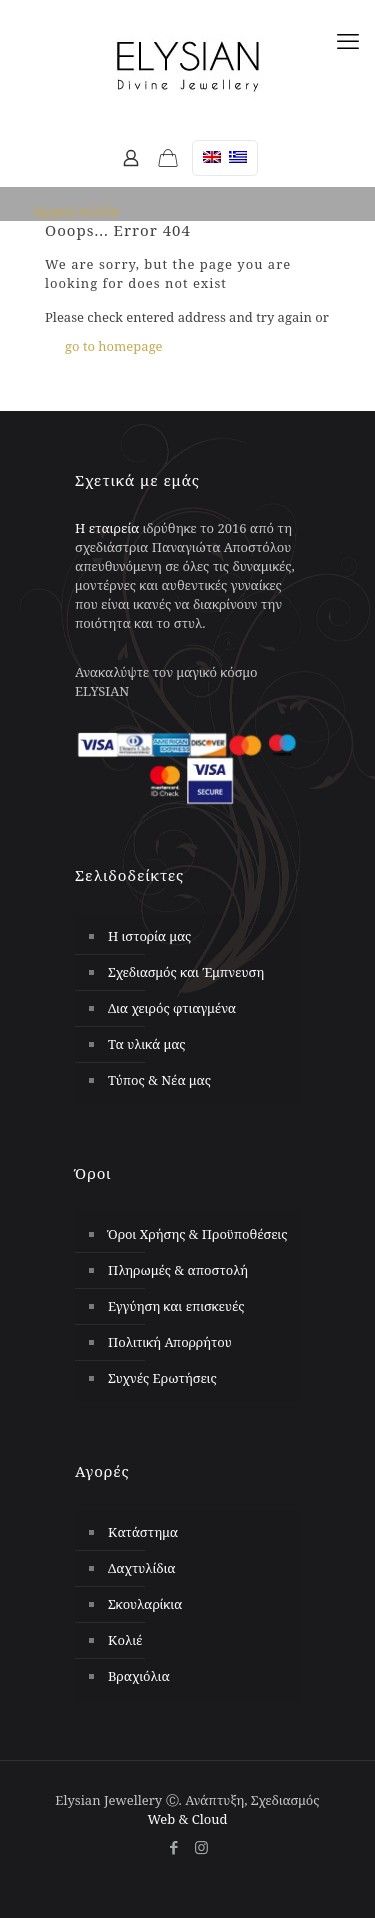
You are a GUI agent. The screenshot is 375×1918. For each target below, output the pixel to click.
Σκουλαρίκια (145, 1604)
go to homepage (114, 346)
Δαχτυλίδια (142, 1568)
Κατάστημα (143, 1532)
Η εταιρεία (107, 528)
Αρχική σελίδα (76, 211)
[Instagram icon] (201, 1847)
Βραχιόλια (139, 1676)
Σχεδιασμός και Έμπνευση (186, 972)
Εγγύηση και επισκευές (176, 1306)
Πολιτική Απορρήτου (170, 1342)
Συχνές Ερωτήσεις (162, 1378)
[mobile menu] (348, 40)
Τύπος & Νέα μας (159, 1080)
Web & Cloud (188, 1819)
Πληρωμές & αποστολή (178, 1270)
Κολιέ (125, 1640)
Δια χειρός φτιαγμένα (172, 1008)
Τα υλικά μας (147, 1044)
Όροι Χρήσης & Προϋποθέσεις (197, 1234)
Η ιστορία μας (149, 936)
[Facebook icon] (174, 1847)
